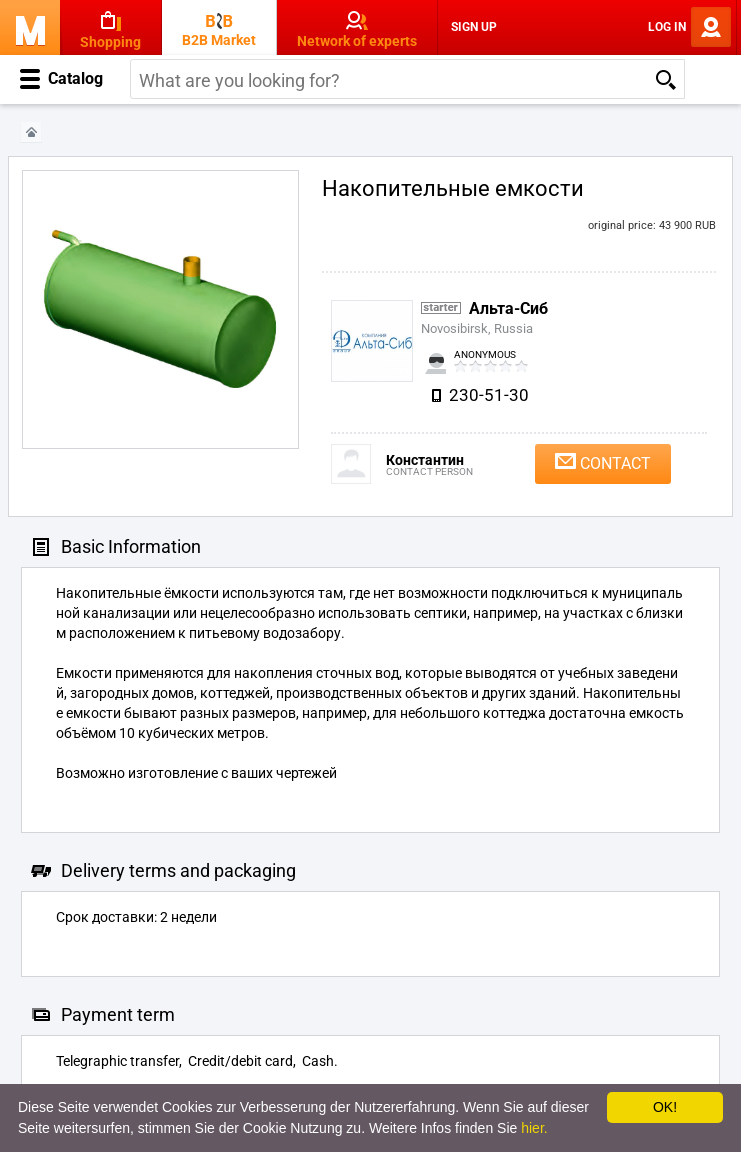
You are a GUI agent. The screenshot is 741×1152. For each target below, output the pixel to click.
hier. (534, 1128)
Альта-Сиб (508, 308)
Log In (667, 27)
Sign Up (474, 27)
